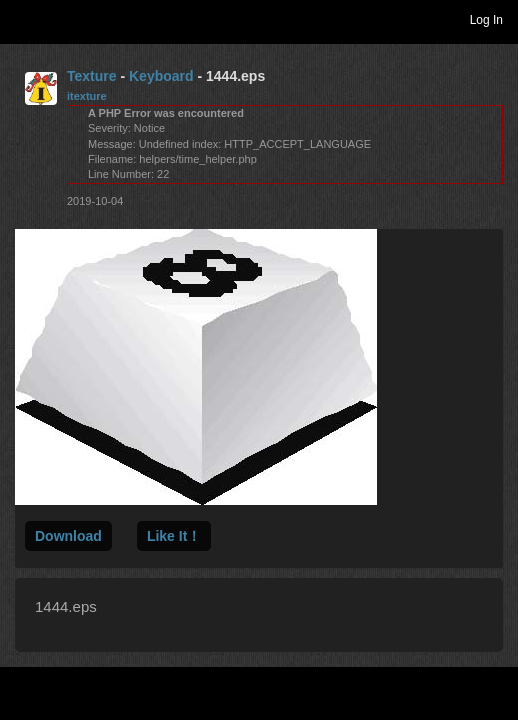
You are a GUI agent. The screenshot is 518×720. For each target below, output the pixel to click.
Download (68, 536)
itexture (87, 96)
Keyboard (161, 76)
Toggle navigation (24, 19)
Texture (92, 76)
